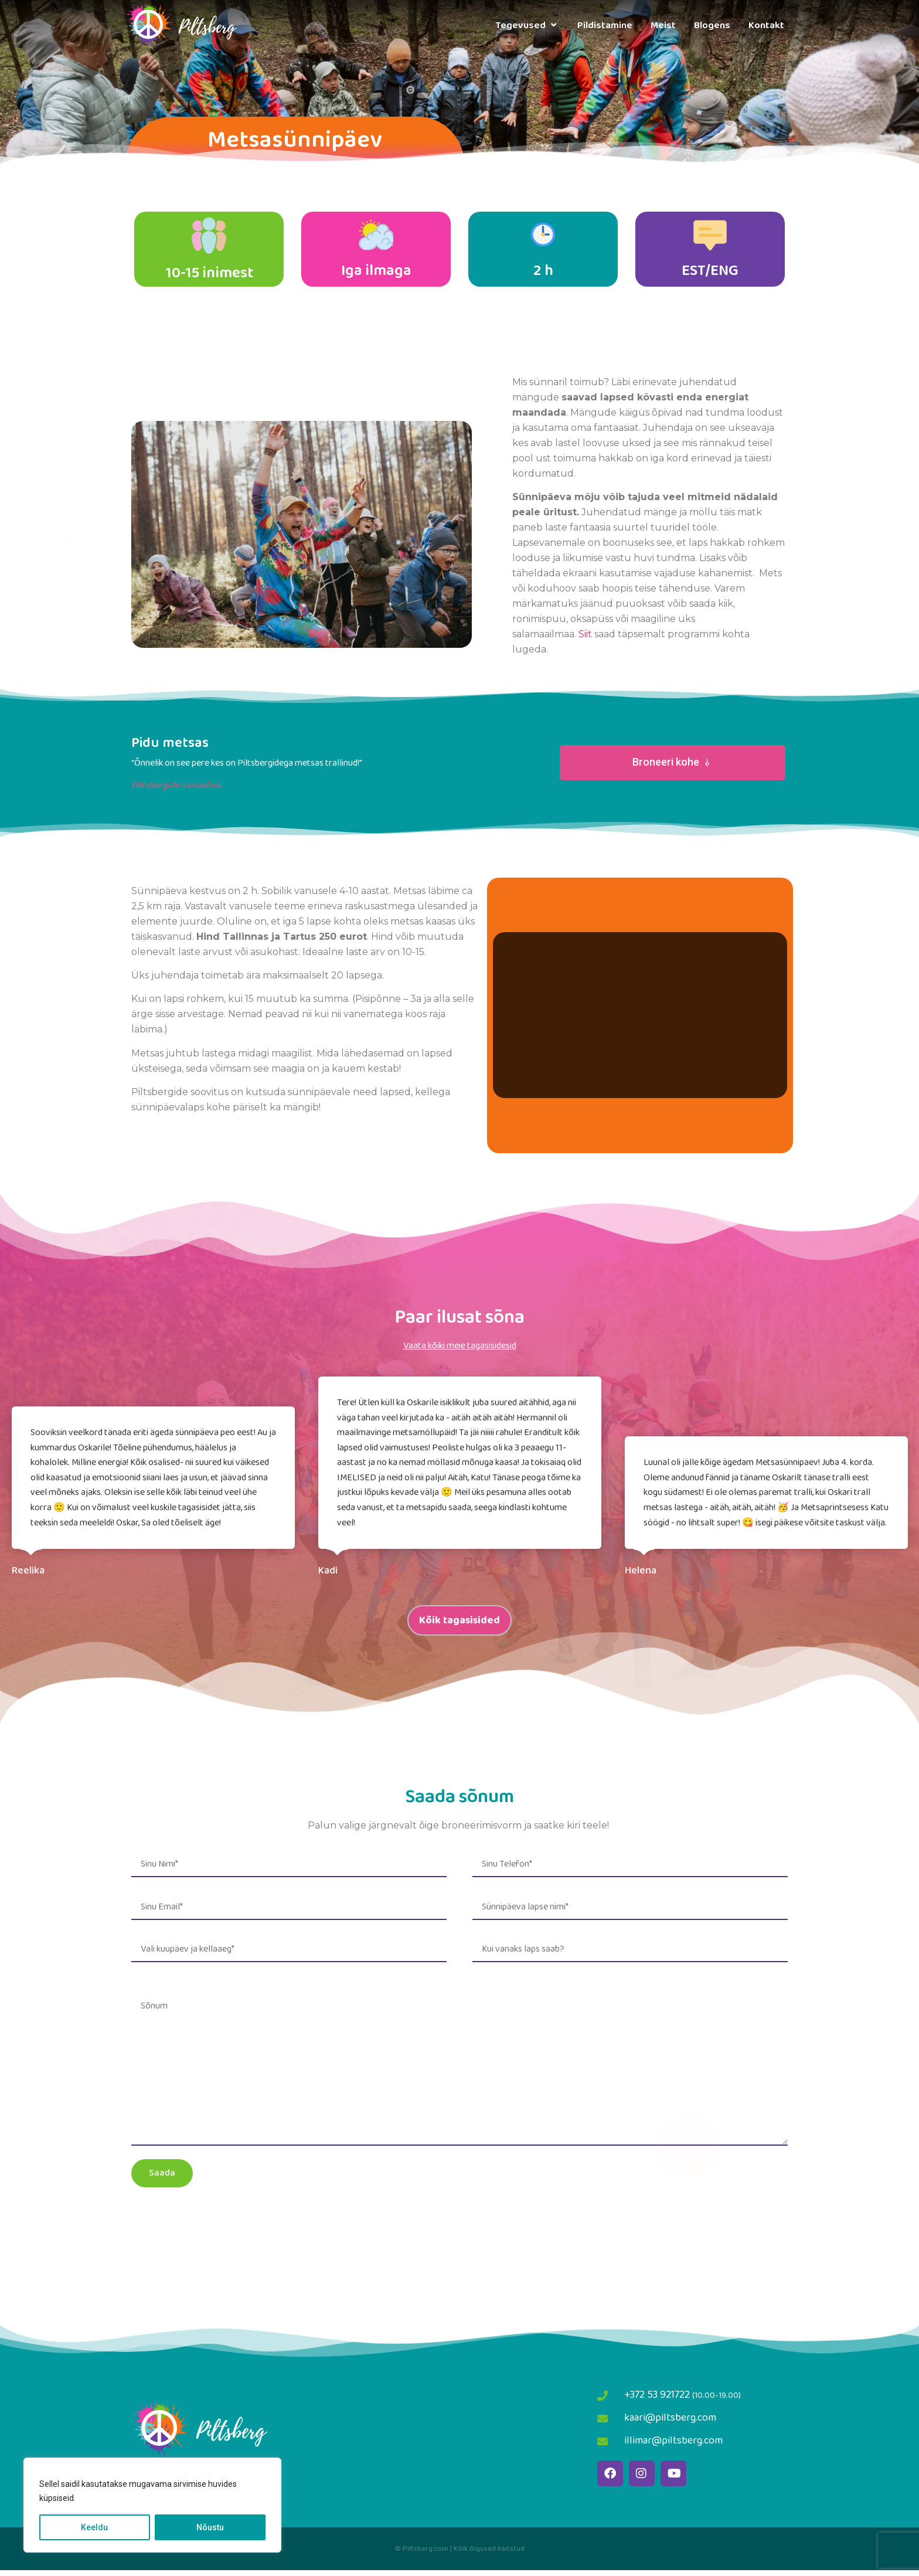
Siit (585, 640)
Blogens (712, 25)
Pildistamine (604, 25)
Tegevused (527, 25)
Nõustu (210, 2527)
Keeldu (94, 2527)
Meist (663, 25)
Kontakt (766, 25)
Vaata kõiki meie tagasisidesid (459, 1351)
